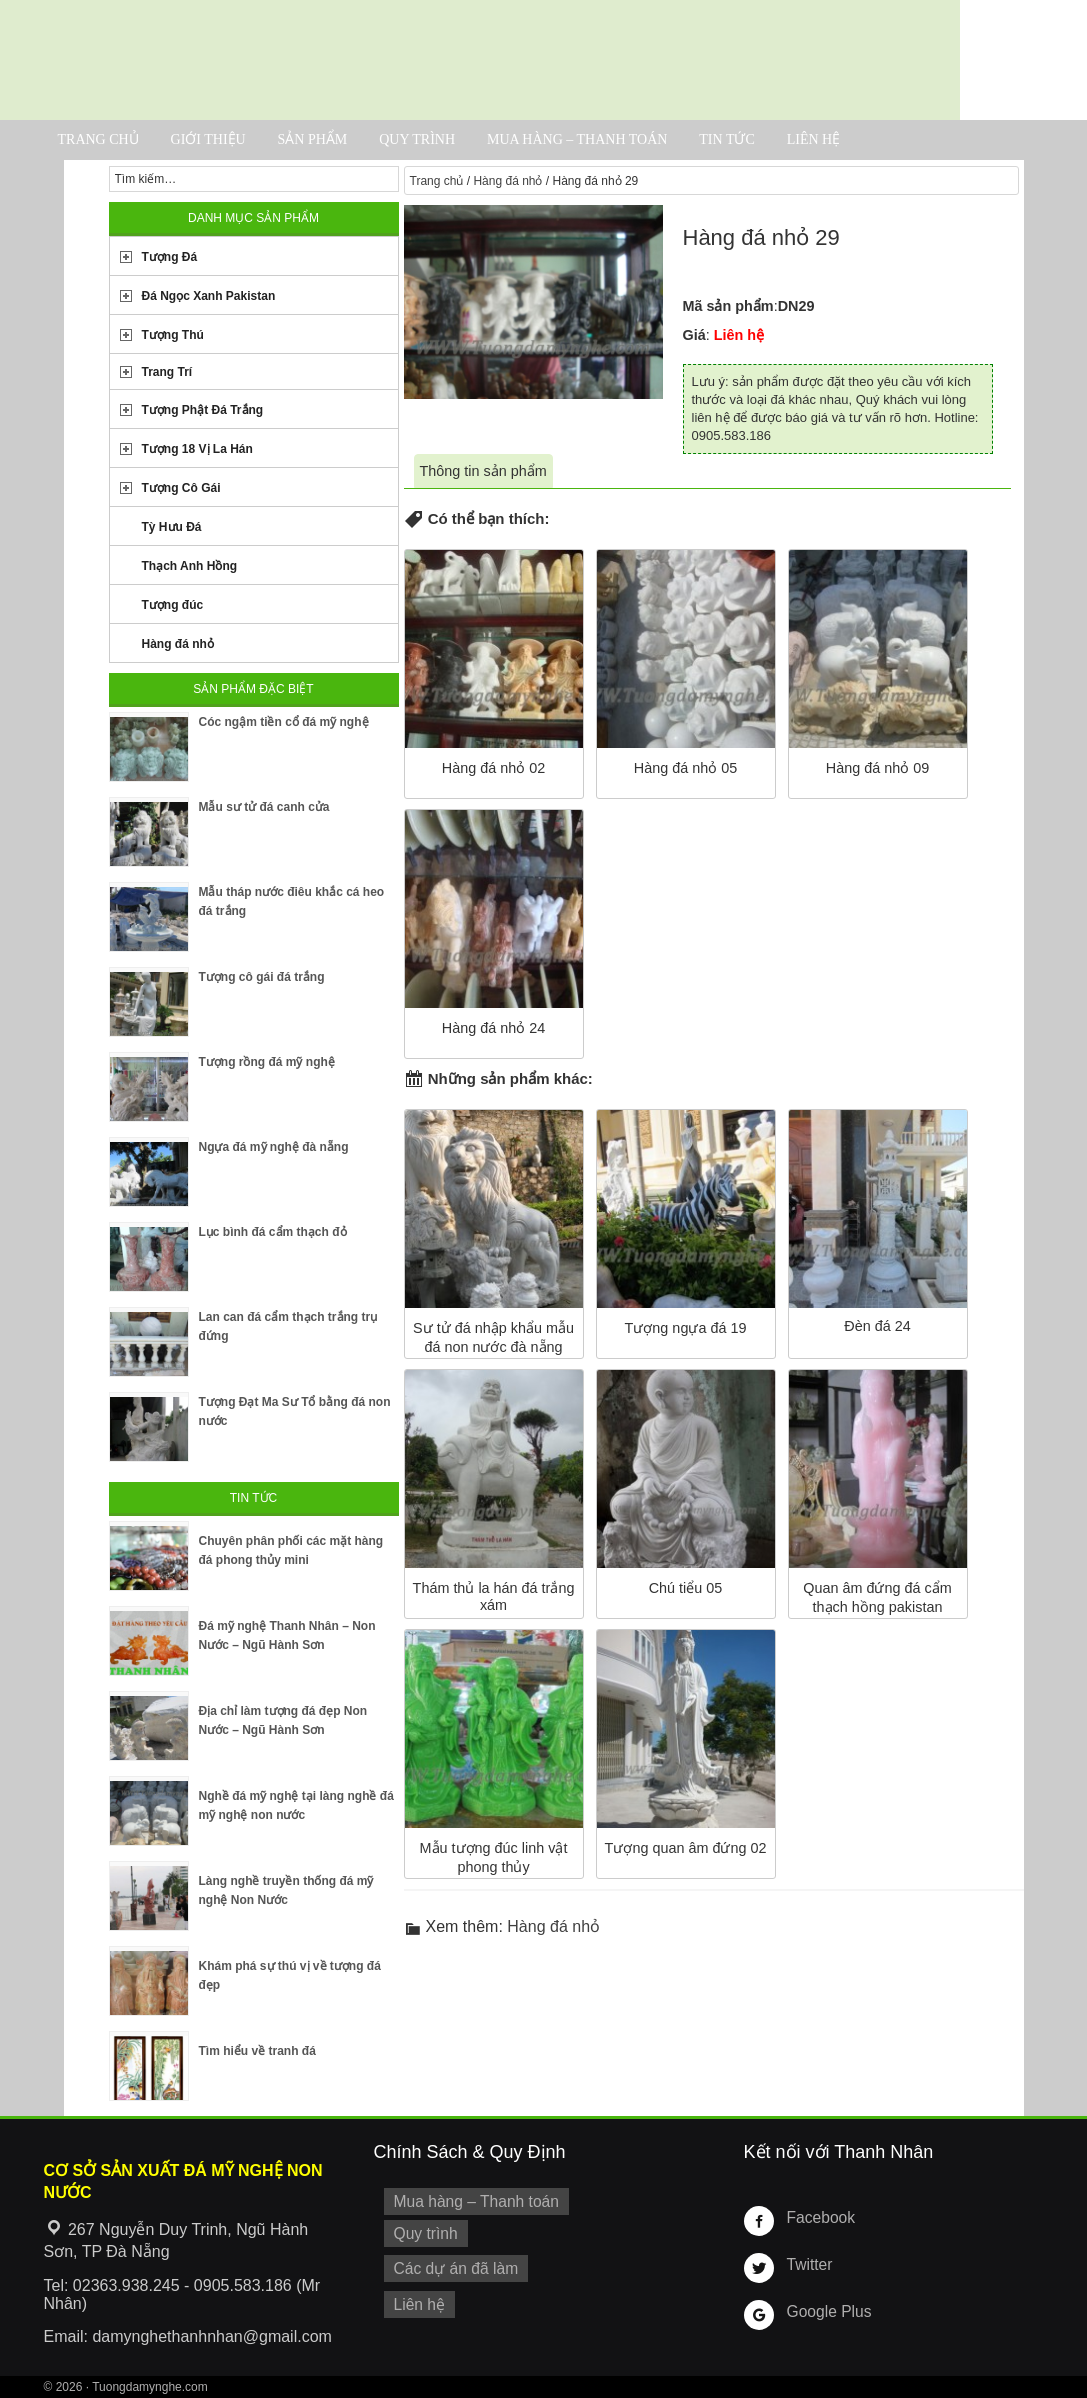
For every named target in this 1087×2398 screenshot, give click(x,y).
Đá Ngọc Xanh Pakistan (209, 296)
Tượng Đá (170, 257)
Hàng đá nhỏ (507, 181)
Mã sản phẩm (728, 306)
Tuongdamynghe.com (150, 2387)
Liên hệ (814, 139)
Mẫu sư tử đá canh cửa (264, 807)
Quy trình (417, 139)
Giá (694, 335)
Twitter (808, 2264)
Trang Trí (167, 372)
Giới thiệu (208, 139)
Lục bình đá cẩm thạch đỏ (273, 1232)
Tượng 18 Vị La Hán (197, 449)
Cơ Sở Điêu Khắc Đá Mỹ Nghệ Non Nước (480, 60)
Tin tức (726, 139)
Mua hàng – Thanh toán (577, 139)
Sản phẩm (313, 139)
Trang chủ (98, 139)
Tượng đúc (173, 605)
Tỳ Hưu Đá (172, 527)
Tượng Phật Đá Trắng (203, 410)
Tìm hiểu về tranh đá (257, 2051)
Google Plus (826, 2311)
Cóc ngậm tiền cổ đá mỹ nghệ (284, 722)
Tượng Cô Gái (181, 488)
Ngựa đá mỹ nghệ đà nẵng (274, 1147)
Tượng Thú (173, 335)
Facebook (818, 2217)
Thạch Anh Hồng (190, 566)
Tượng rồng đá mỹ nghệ (267, 1062)
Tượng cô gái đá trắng (262, 977)
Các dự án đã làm (451, 2263)
